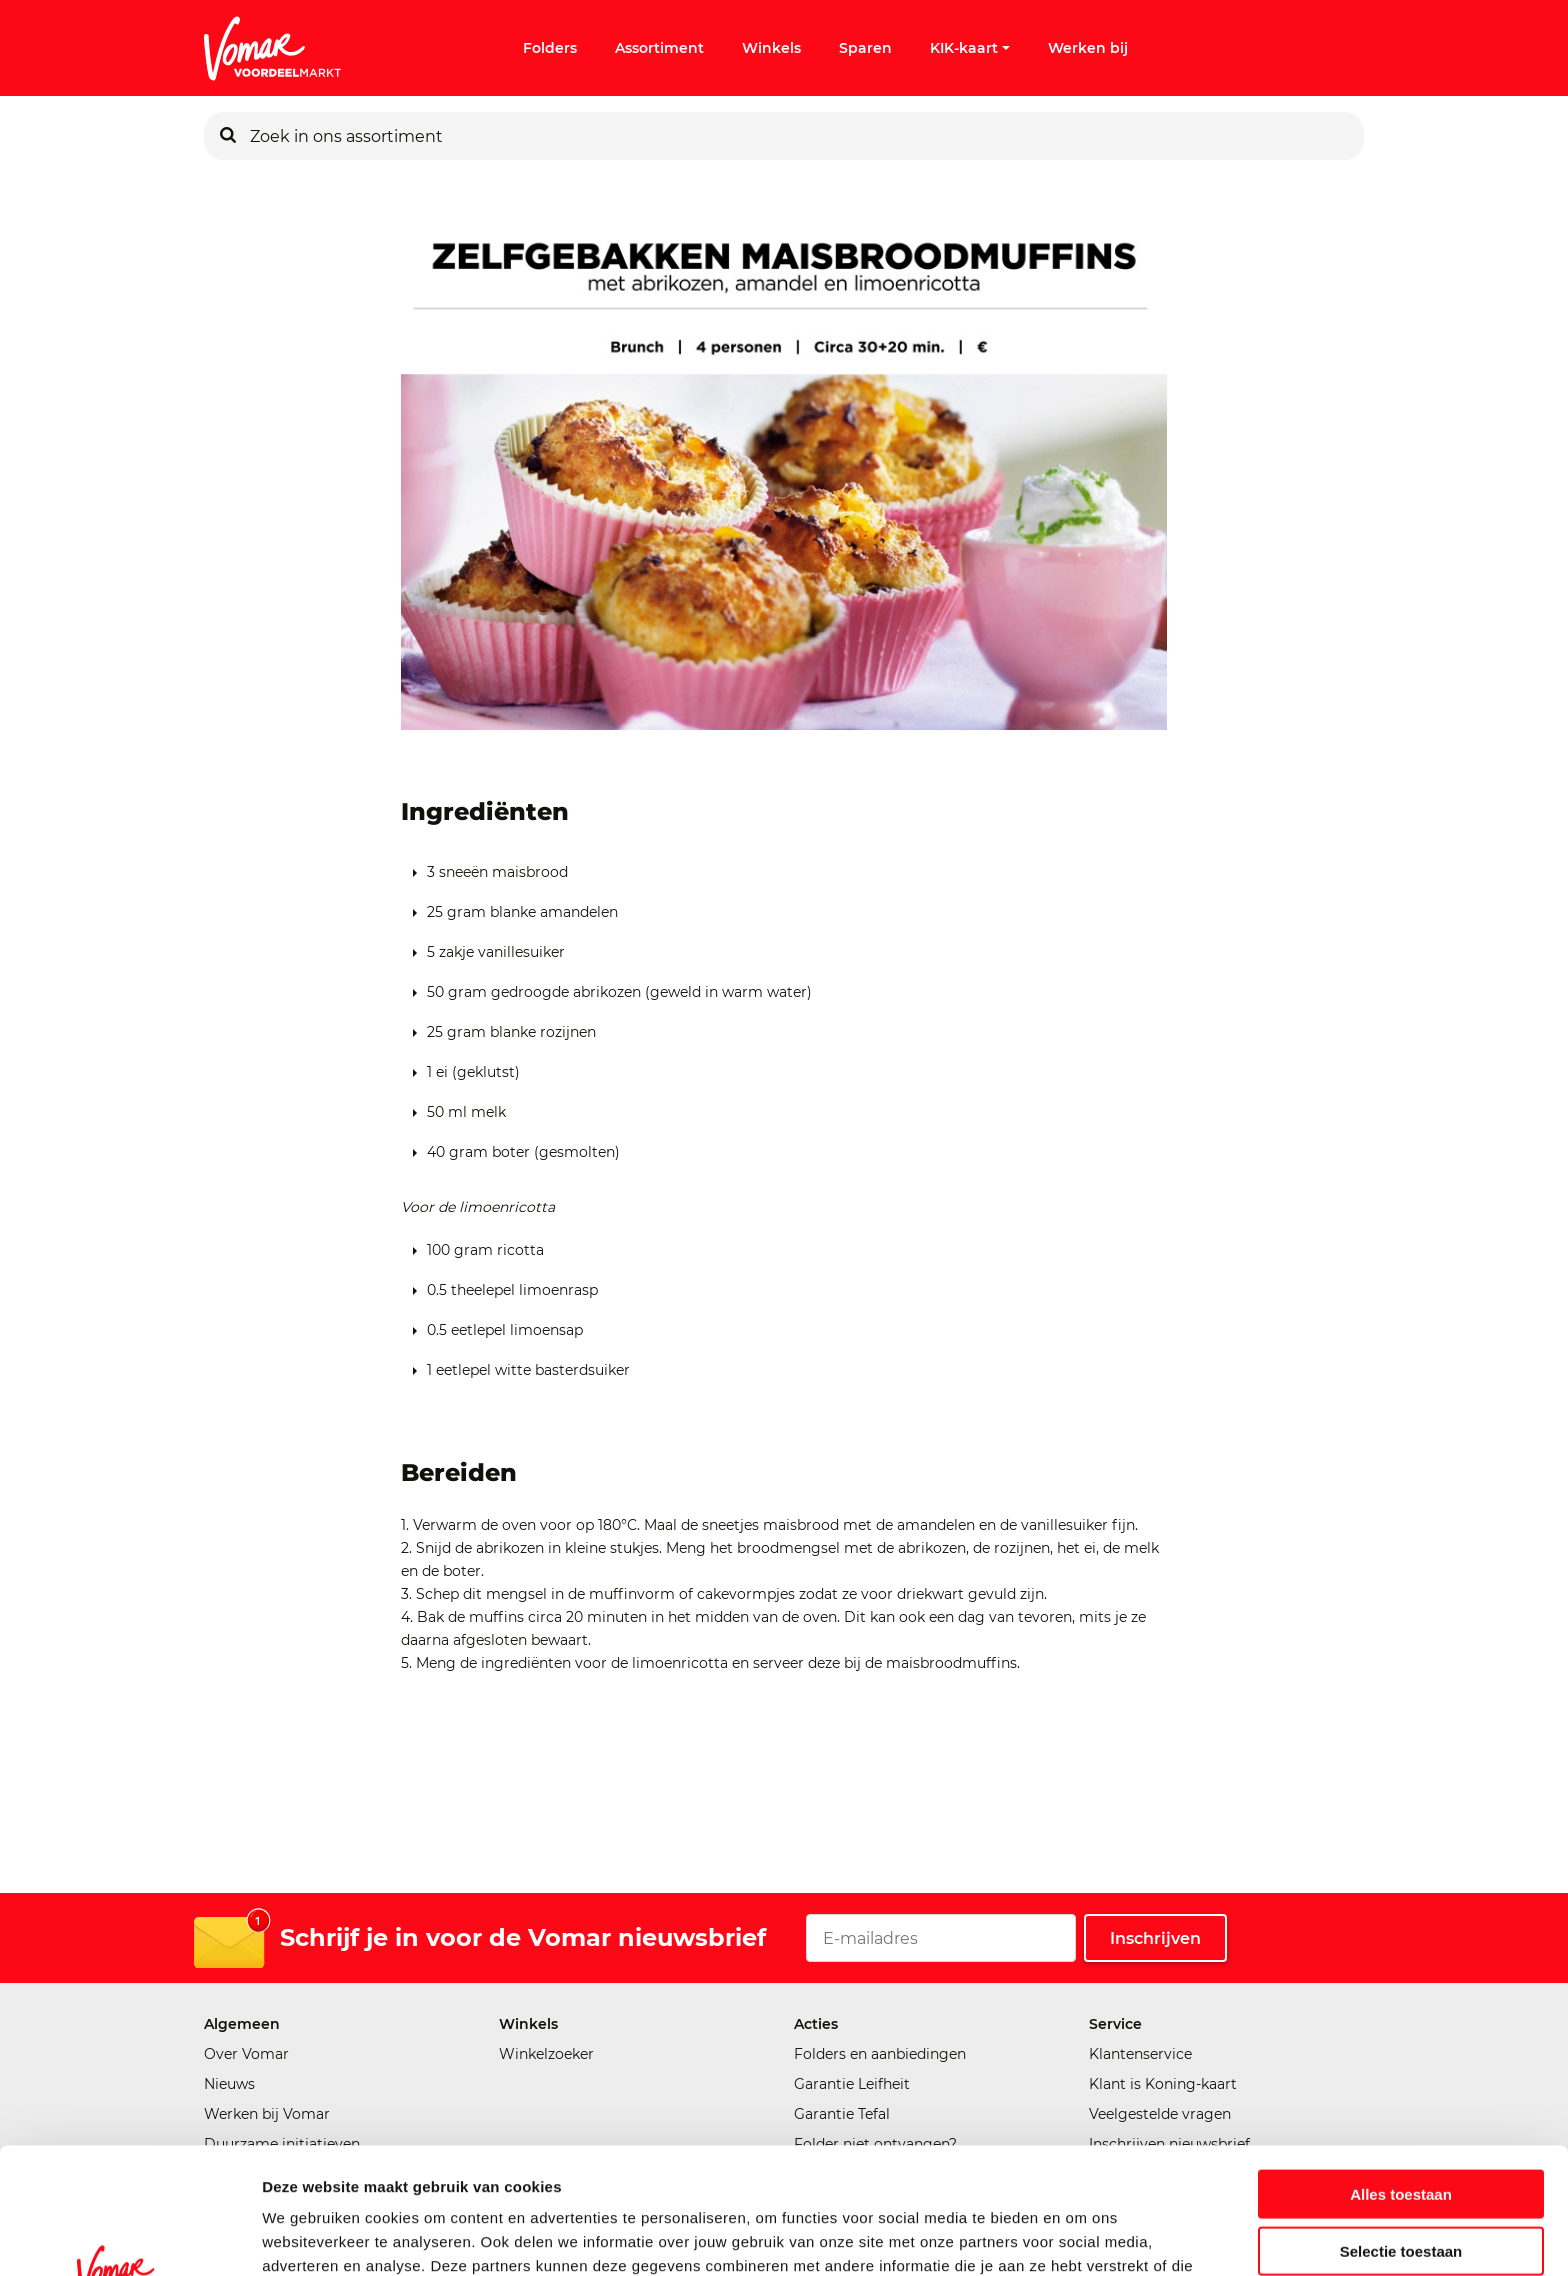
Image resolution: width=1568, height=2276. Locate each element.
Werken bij (1088, 48)
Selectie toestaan (1401, 2132)
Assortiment (659, 48)
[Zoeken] (228, 136)
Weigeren (1400, 2188)
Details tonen (1080, 2236)
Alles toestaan (1401, 2075)
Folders (550, 48)
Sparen (865, 48)
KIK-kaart (970, 48)
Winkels (771, 48)
